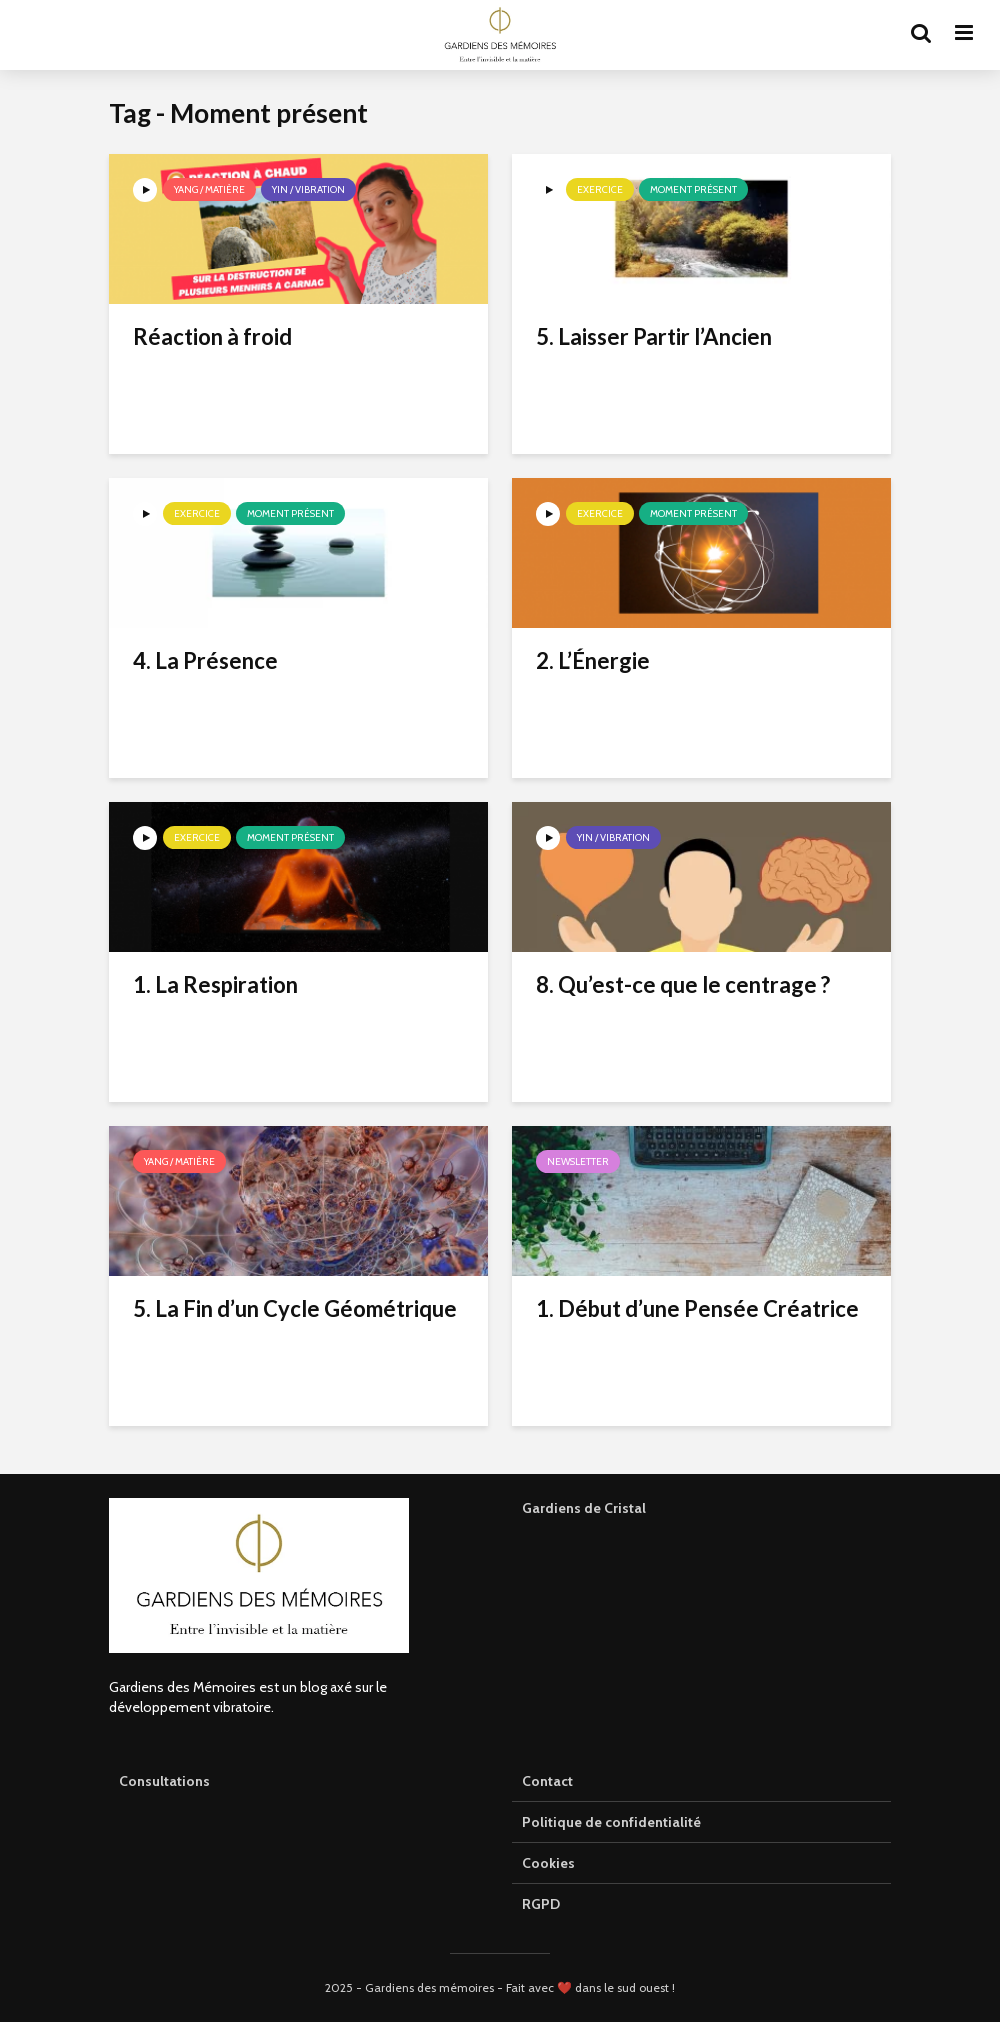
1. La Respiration (215, 984)
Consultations (164, 1781)
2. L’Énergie (593, 660)
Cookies (548, 1863)
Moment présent (693, 189)
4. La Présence (205, 660)
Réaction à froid (212, 336)
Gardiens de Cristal (584, 1508)
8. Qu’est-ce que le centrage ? (683, 984)
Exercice (600, 189)
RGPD (541, 1904)
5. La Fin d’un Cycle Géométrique (295, 1308)
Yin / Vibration (308, 189)
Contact (547, 1781)
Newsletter (578, 1161)
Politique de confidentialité (611, 1822)
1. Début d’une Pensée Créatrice (697, 1308)
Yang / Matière (209, 189)
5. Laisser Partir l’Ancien (654, 336)
